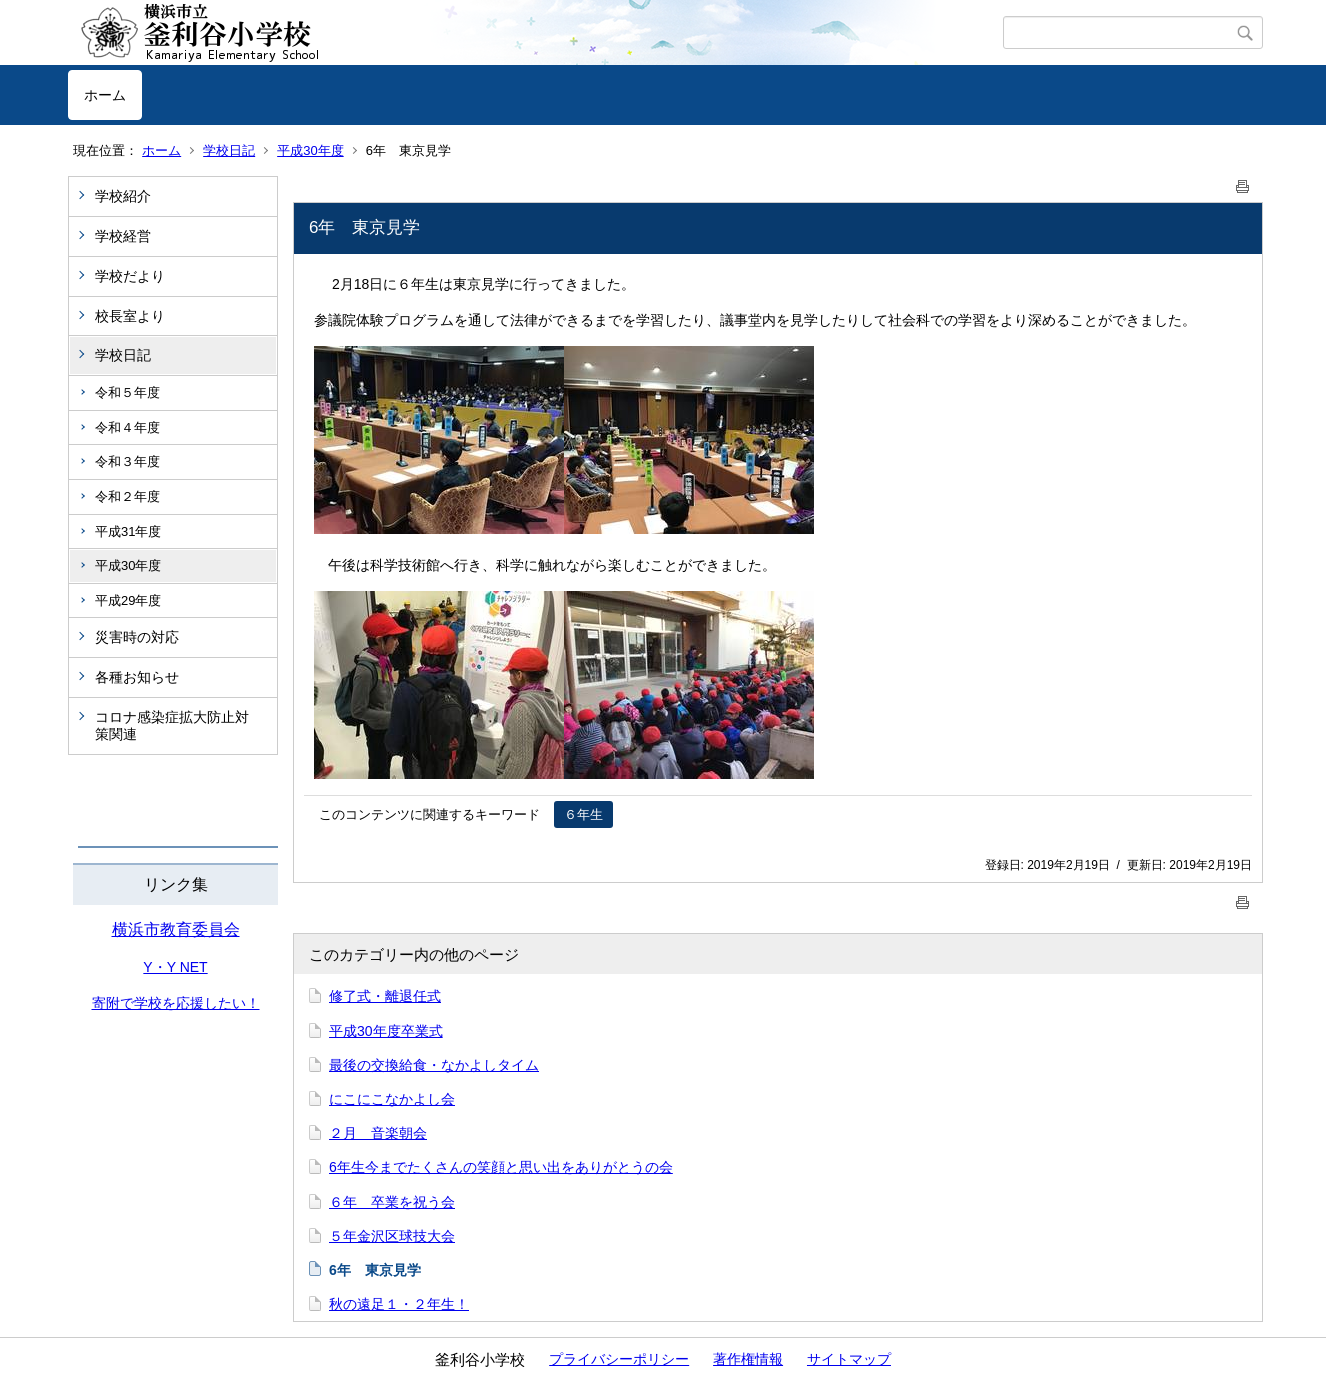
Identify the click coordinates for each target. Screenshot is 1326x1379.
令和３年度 (127, 461)
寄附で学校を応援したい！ (176, 1003)
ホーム (105, 95)
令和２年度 (127, 496)
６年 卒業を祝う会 (392, 1202)
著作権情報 (748, 1359)
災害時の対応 (137, 637)
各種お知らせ (137, 677)
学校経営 (123, 236)
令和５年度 (127, 392)
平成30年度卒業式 (386, 1031)
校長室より (130, 316)
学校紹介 (123, 196)
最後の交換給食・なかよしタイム (434, 1065)
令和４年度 (127, 427)
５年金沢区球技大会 (392, 1236)
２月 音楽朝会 (378, 1133)
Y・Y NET (175, 967)
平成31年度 (128, 531)
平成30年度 (310, 150)
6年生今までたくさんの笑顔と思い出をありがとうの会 (501, 1167)
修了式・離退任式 (385, 996)
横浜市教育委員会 (176, 929)
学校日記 (229, 150)
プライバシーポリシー (619, 1359)
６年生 (583, 814)
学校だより (130, 276)
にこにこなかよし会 (392, 1099)
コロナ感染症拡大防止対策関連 (172, 725)
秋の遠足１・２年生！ (399, 1304)
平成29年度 (128, 600)
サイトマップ (849, 1359)
